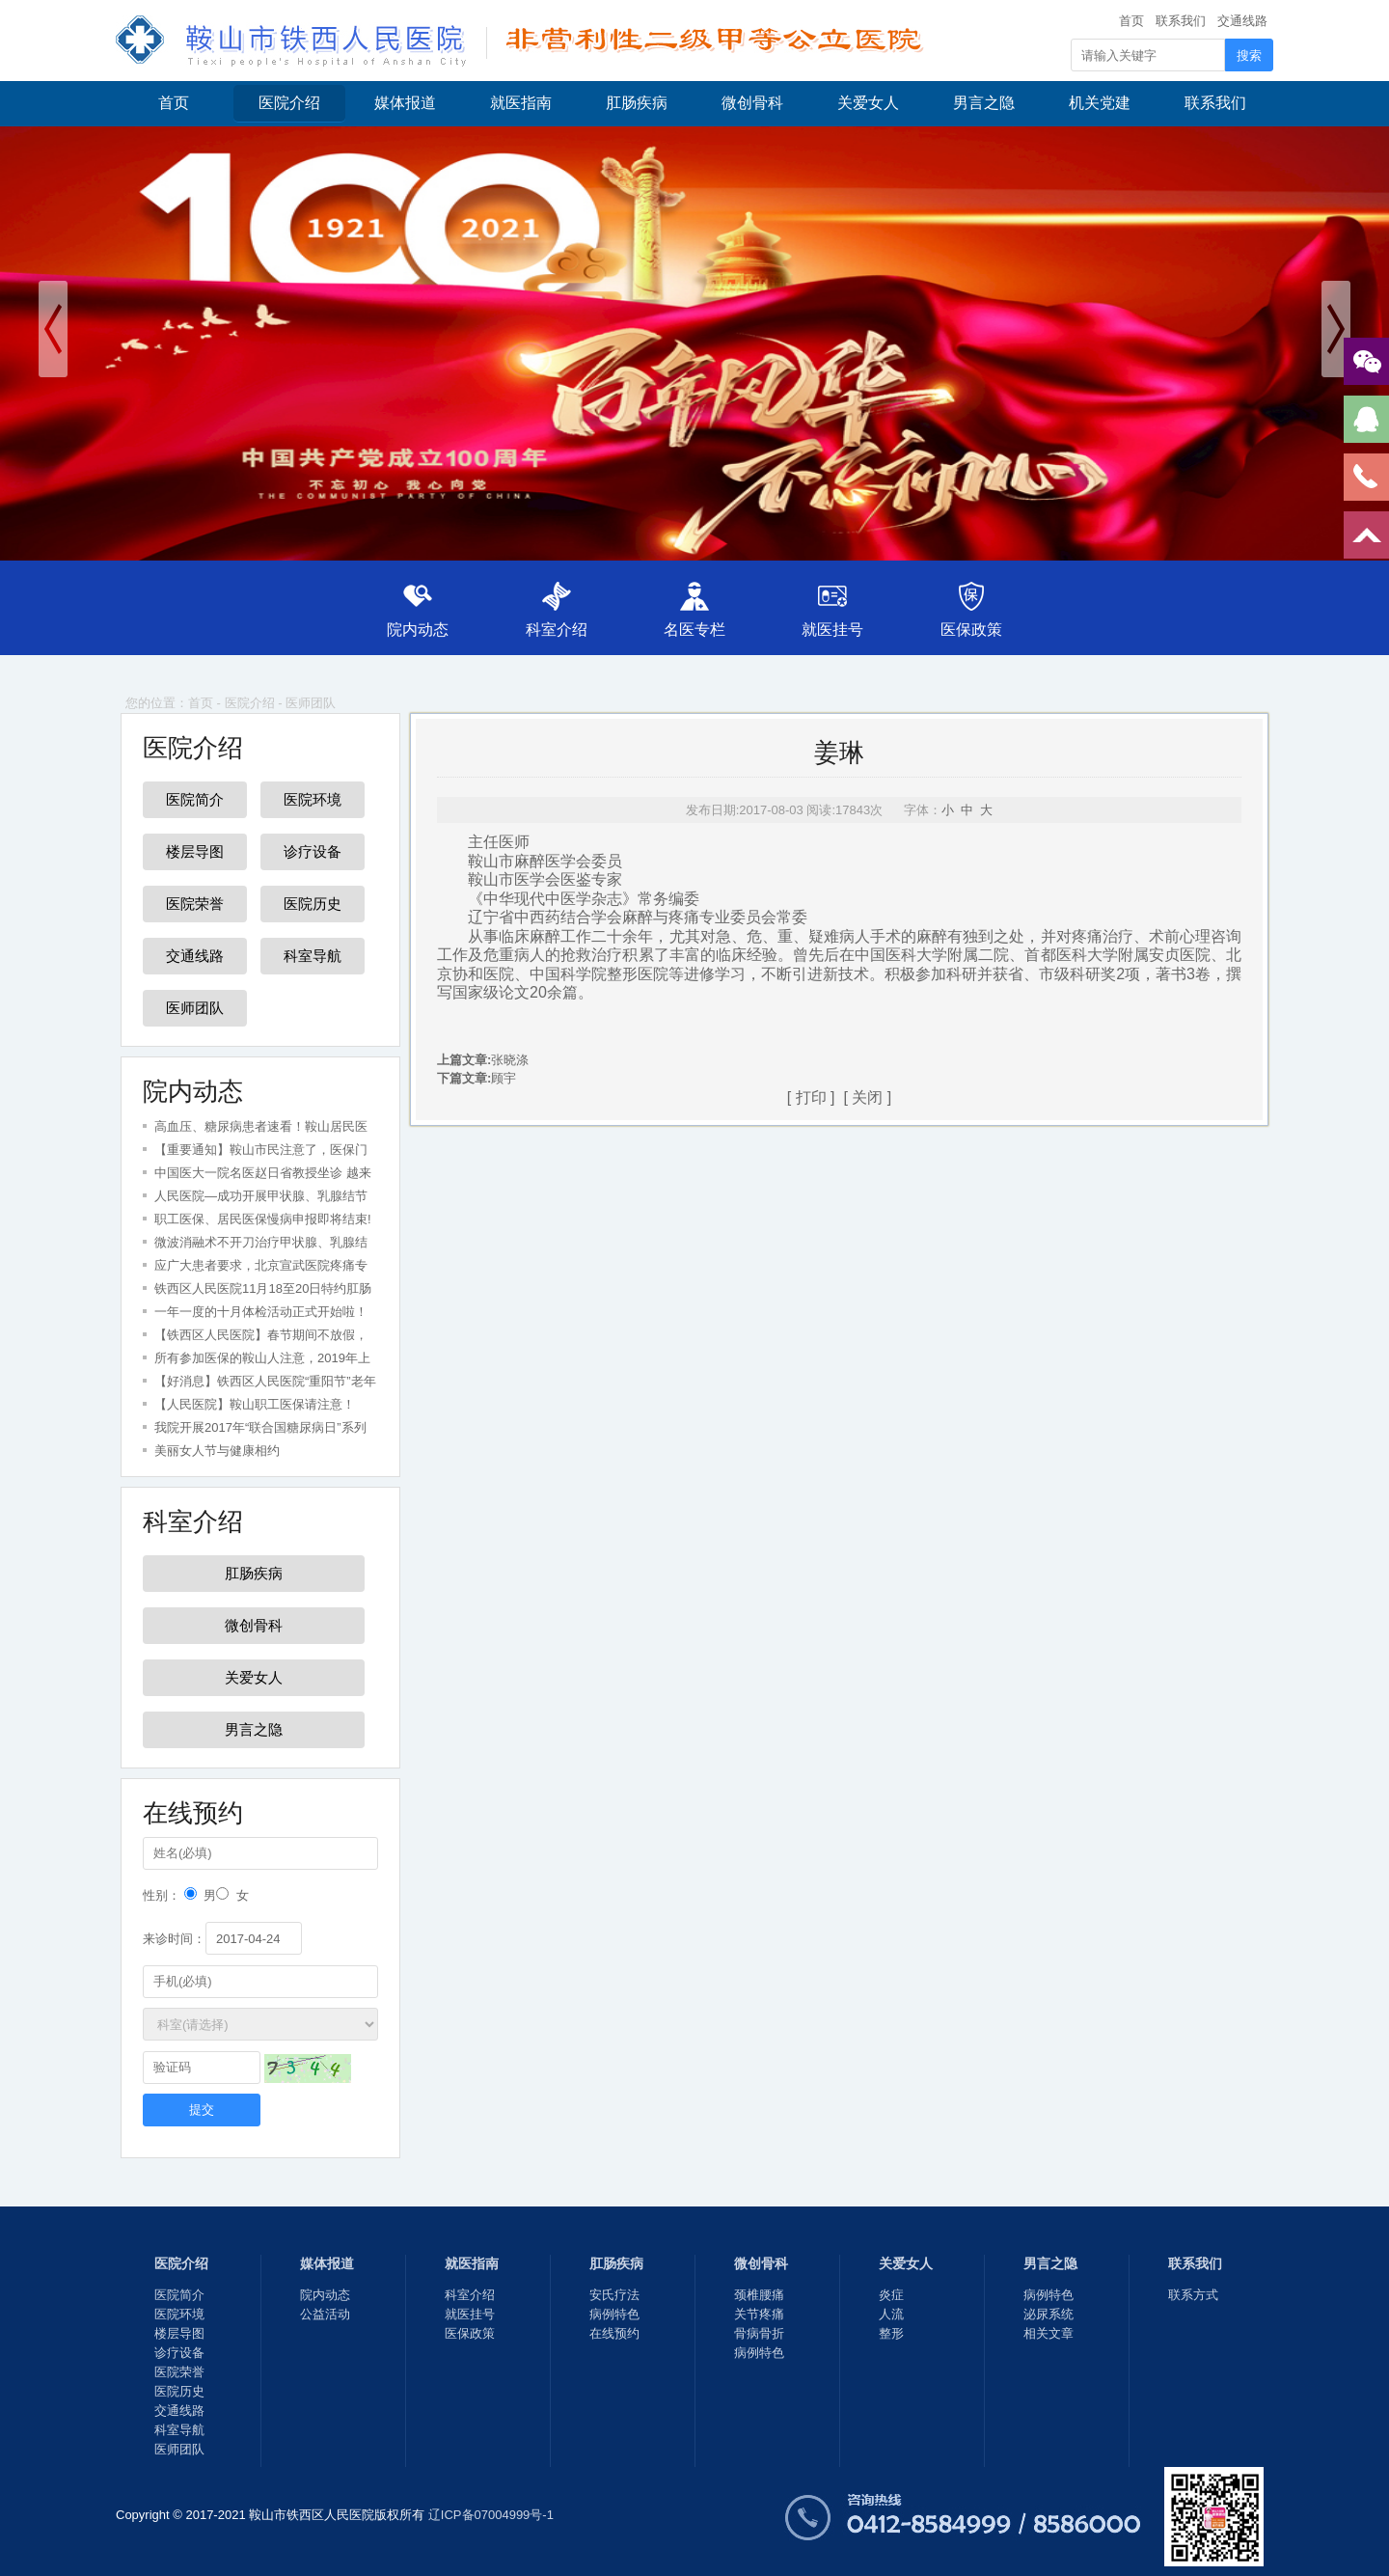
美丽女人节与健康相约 (217, 1450)
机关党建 (1099, 103)
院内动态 (414, 629)
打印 (811, 1097)
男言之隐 (984, 103)
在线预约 (614, 2333)
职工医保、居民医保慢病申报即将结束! (262, 1219)
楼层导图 (195, 851)
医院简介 (195, 799)
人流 (891, 2314)
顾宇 (503, 1078)
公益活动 (325, 2314)
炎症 (891, 2295)
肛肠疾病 (636, 103)
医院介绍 (289, 103)
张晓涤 (510, 1060)
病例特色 (614, 2314)
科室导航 (312, 955)
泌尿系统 (1048, 2314)
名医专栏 (694, 629)
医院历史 (312, 903)
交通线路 (1242, 21)
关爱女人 (868, 103)
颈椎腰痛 (759, 2295)
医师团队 (311, 703)
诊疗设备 (312, 851)
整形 (891, 2333)
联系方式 (1193, 2295)
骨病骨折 (759, 2333)
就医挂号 (835, 629)
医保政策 (975, 629)
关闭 (867, 1097)
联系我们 (1181, 21)
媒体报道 (405, 103)
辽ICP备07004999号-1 (491, 2514)
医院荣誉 (195, 903)
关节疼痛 (759, 2314)
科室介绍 (554, 629)
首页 (1131, 21)
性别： (161, 1895)
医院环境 (312, 799)
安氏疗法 (614, 2295)
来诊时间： (174, 1939)
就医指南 (521, 103)
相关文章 (1048, 2333)
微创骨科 (752, 103)
